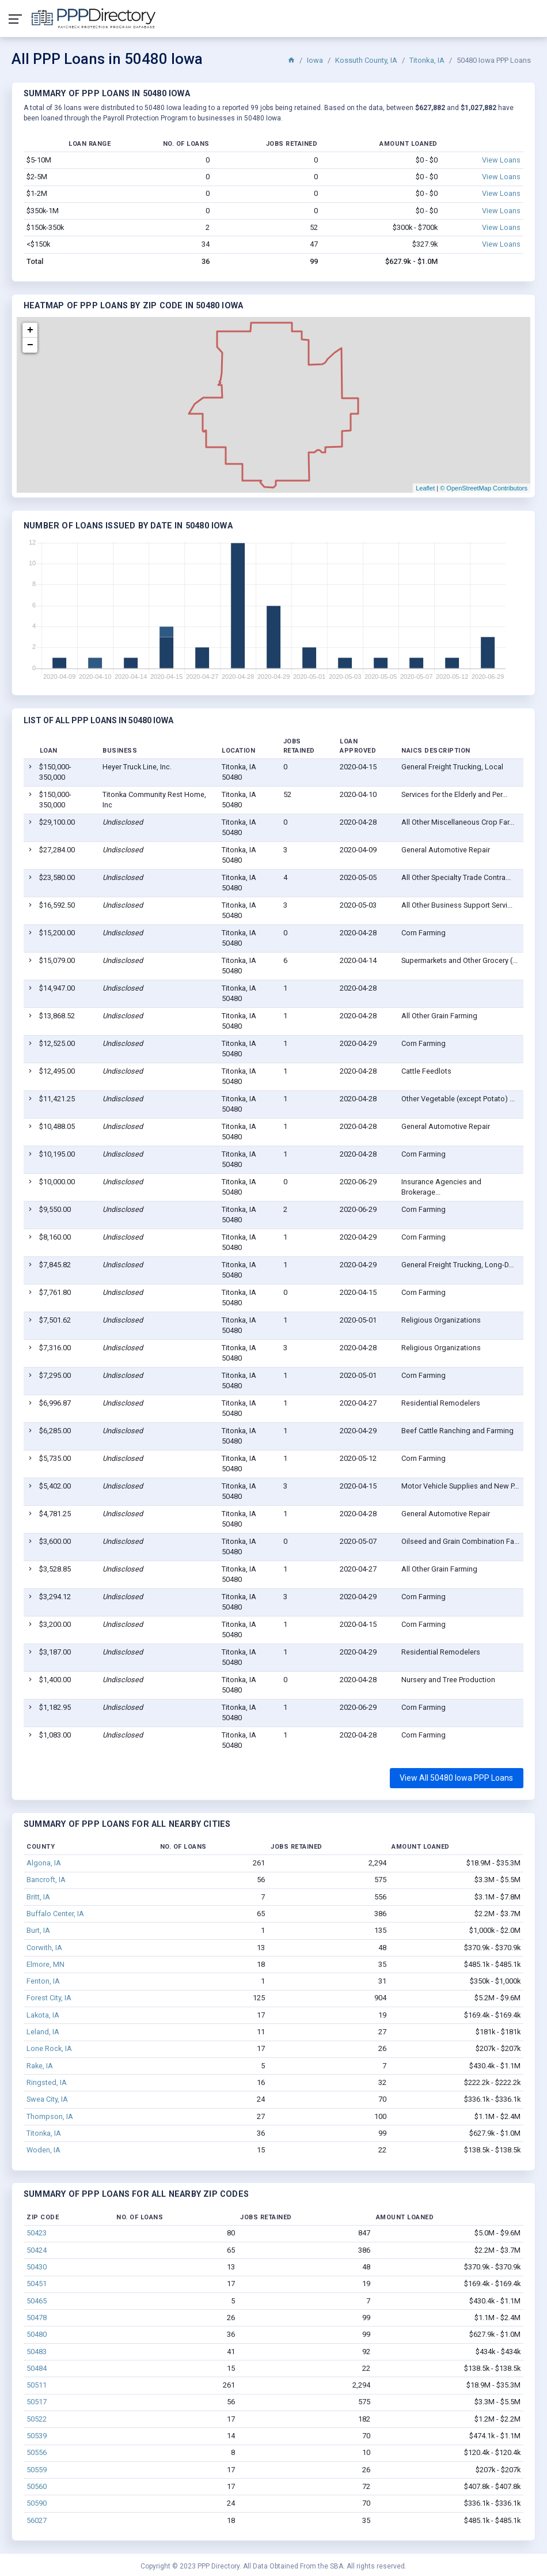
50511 (36, 2385)
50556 (36, 2452)
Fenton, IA (43, 1981)
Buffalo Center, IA (55, 1913)
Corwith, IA (44, 1947)
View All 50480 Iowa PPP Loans (456, 1777)
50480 (36, 2334)
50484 (36, 2368)
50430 (36, 2267)
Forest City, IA (48, 1997)
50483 (36, 2351)
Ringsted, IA (46, 2082)
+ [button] (30, 330)
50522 (36, 2419)
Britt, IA (38, 1897)
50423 (36, 2232)
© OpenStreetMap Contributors (483, 488)
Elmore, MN (45, 1964)
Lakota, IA (42, 2015)
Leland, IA (42, 2031)
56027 (36, 2520)
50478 (36, 2317)
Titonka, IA (427, 60)
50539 (36, 2435)
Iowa (315, 60)
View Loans (501, 160)
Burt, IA (38, 1930)
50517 (36, 2401)
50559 (36, 2469)
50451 (36, 2283)
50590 (36, 2503)
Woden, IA (43, 2150)
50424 (36, 2250)
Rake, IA (39, 2065)
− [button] (30, 345)
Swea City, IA (47, 2099)
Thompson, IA (49, 2116)
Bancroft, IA (46, 1879)
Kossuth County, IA (366, 60)
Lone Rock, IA (49, 2048)
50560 (36, 2486)
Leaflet (425, 488)
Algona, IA (43, 1863)
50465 (36, 2301)
